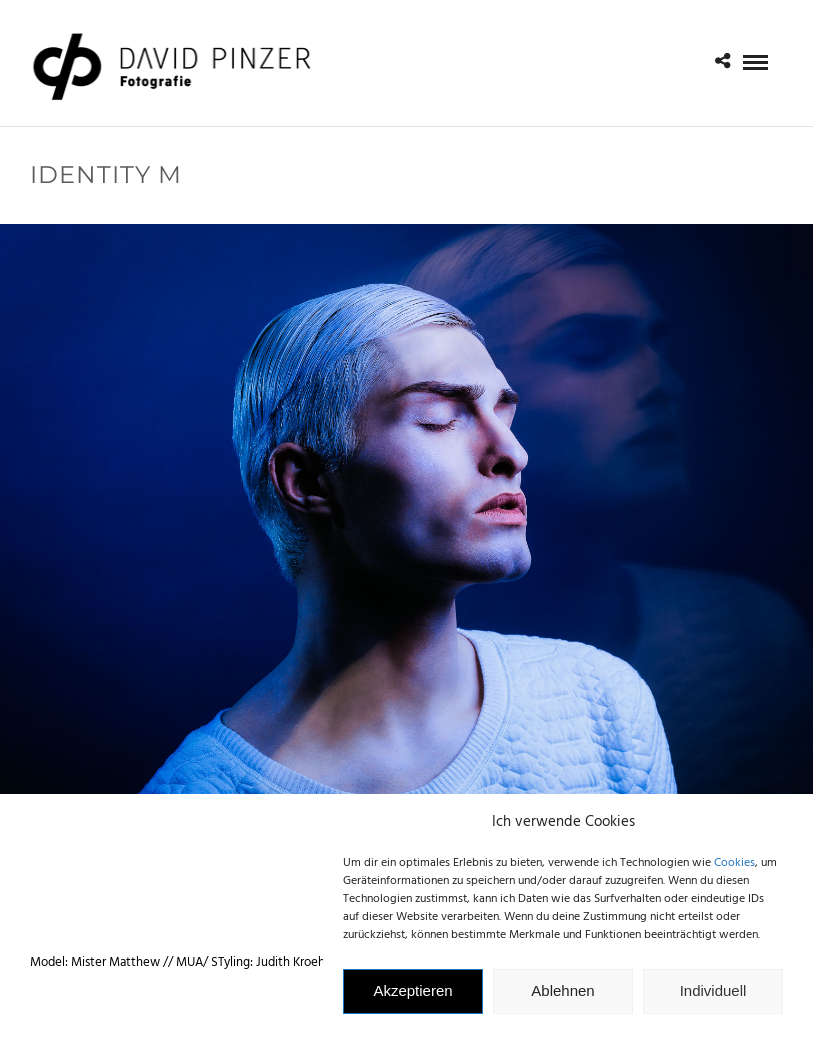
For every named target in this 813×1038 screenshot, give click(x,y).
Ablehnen (562, 996)
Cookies (734, 869)
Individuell (713, 996)
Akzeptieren (412, 996)
